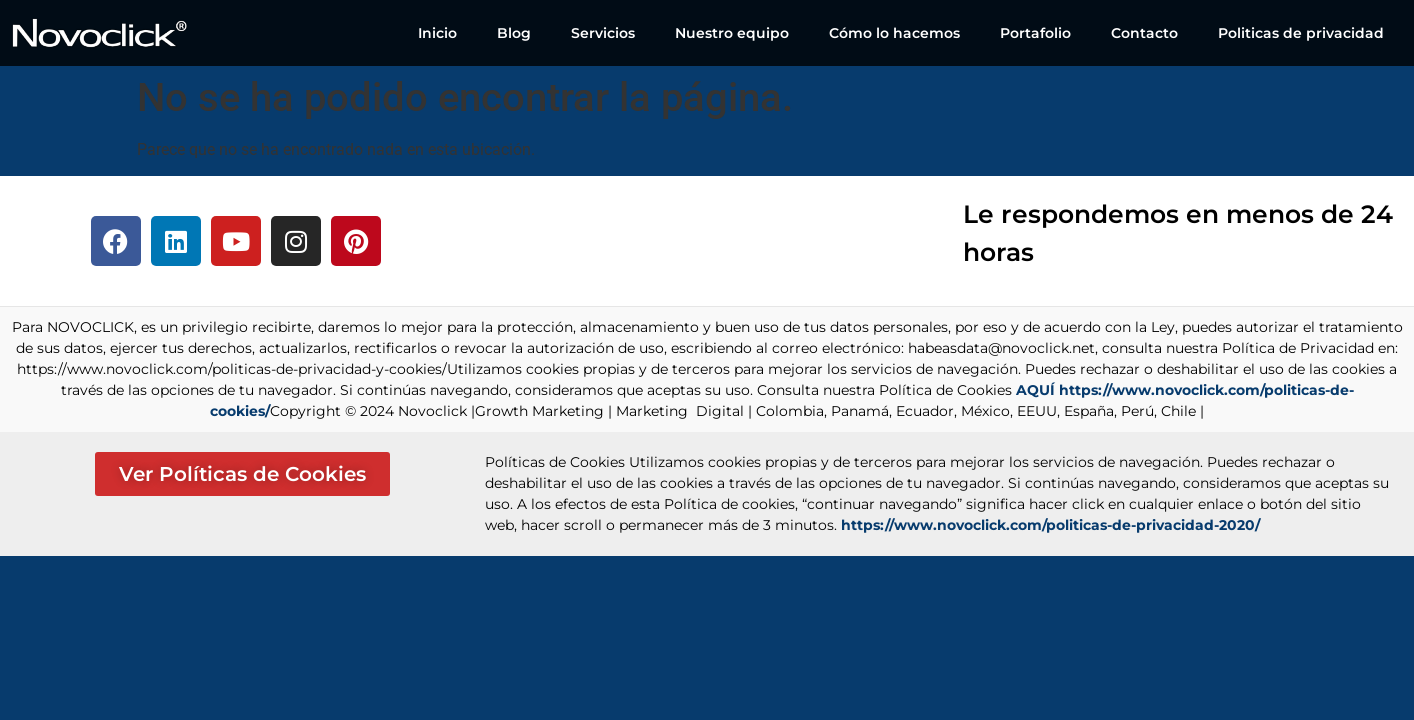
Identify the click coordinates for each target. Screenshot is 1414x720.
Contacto (1144, 33)
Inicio (437, 33)
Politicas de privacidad (1301, 33)
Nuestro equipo (732, 33)
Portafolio (1035, 33)
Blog (514, 33)
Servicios (603, 33)
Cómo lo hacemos (894, 33)
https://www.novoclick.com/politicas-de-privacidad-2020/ (1050, 525)
